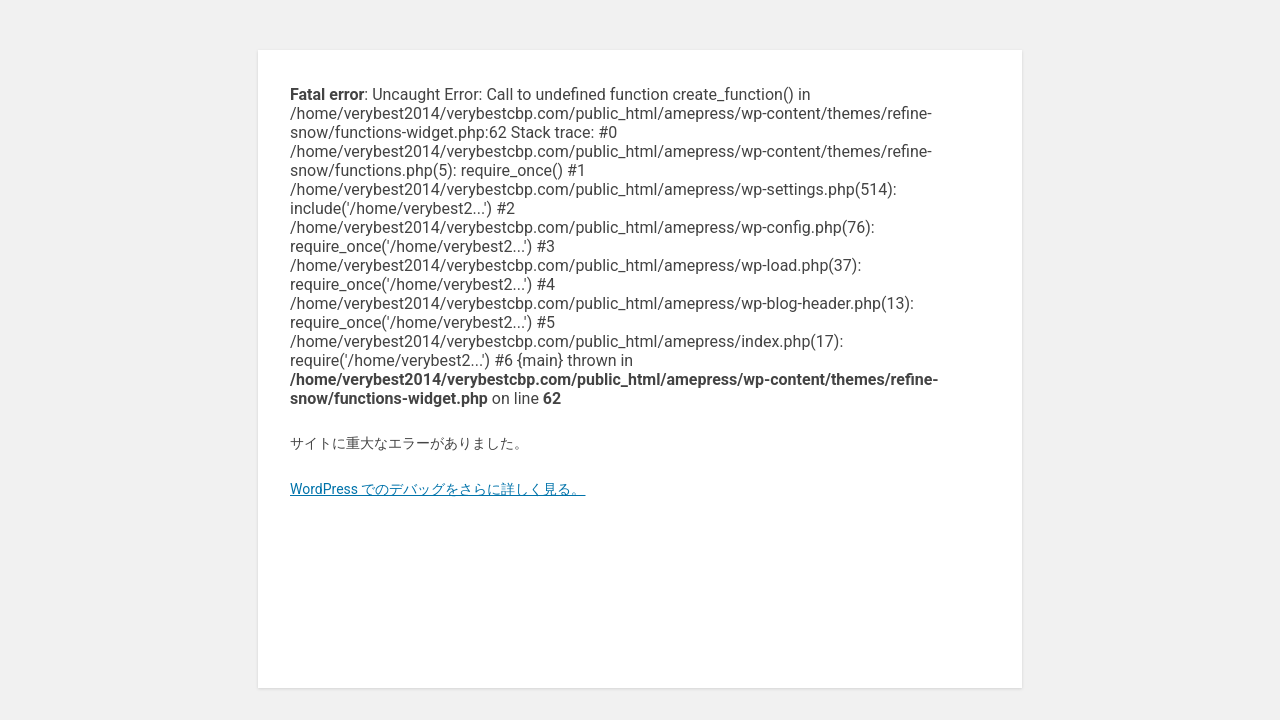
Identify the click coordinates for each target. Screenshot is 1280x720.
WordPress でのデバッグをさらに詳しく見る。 (438, 489)
